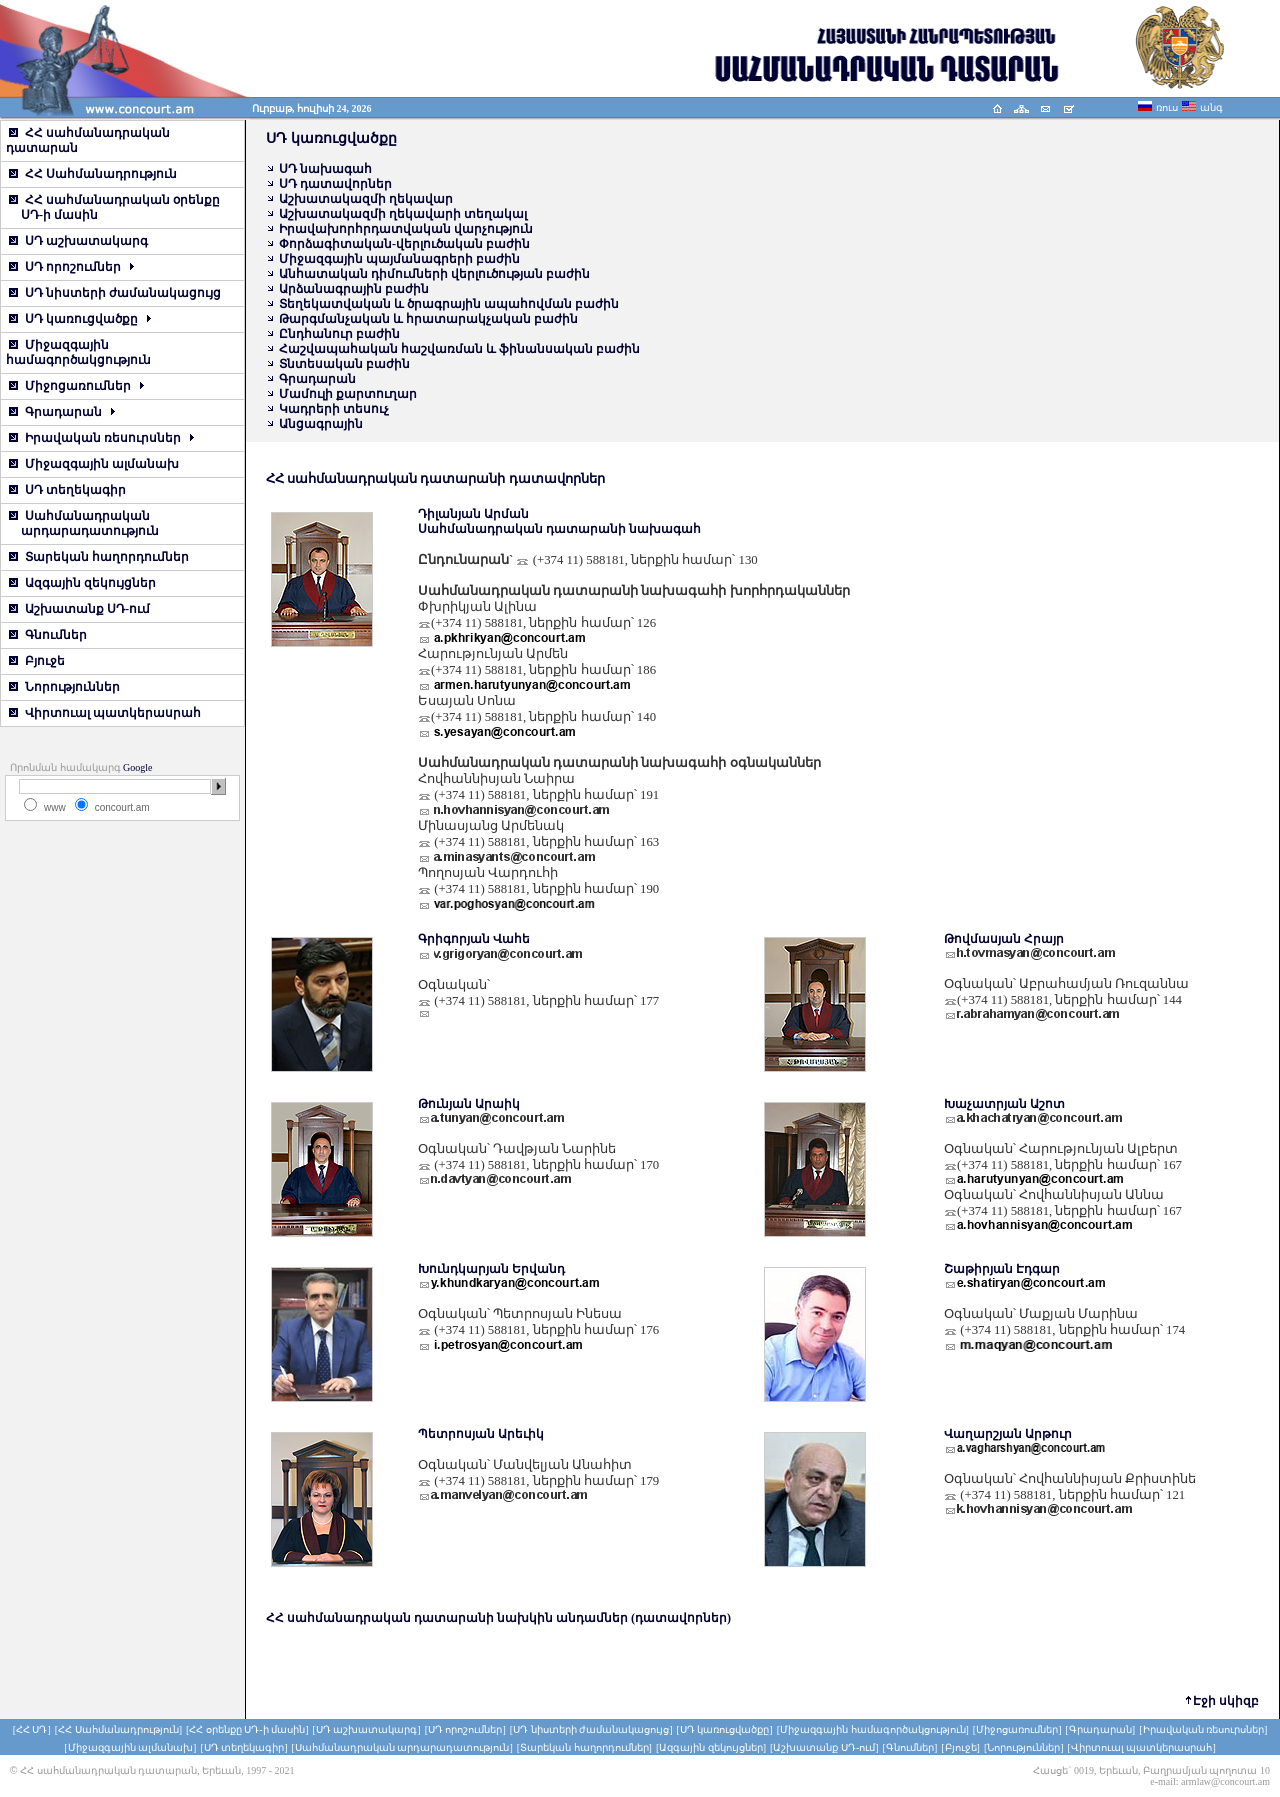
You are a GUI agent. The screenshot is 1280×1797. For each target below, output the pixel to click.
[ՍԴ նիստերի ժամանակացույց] (591, 1729)
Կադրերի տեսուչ (334, 409)
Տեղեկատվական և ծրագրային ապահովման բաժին (449, 304)
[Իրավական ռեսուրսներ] (1203, 1729)
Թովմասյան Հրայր (1004, 939)
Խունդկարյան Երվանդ (491, 1269)
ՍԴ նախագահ (325, 169)
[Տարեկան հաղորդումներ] (584, 1747)
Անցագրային (321, 424)
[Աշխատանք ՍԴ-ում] (824, 1747)
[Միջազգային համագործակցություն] (873, 1729)
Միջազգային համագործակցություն (78, 352)
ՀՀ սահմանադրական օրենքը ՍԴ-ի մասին (113, 207)
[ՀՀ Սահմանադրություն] (118, 1729)
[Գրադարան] (1101, 1729)
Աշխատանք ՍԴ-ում (79, 609)
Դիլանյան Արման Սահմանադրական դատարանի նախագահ (559, 521)
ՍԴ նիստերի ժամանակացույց (115, 293)
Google (137, 767)
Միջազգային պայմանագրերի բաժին (399, 259)
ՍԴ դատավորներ (335, 184)
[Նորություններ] (1024, 1747)
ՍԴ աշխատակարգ (78, 241)
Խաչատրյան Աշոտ (1004, 1104)
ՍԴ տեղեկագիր (67, 490)
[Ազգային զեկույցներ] (711, 1747)
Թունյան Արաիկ (469, 1104)
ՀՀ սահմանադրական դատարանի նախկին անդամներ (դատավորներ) (498, 1618)
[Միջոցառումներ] (1017, 1729)
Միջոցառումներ (76, 386)
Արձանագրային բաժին (354, 289)
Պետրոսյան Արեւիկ (481, 1434)
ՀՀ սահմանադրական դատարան (88, 140)
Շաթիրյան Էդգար (1002, 1269)
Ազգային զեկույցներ (82, 583)
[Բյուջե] (960, 1747)
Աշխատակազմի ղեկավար (366, 199)
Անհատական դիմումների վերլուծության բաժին (434, 274)
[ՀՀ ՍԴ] (32, 1729)
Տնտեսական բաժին (344, 364)
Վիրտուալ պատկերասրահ (105, 713)
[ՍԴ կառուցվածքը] (725, 1729)
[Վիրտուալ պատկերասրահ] (1142, 1747)
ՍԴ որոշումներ (71, 267)
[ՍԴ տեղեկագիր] (243, 1747)
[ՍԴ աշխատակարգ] (366, 1729)
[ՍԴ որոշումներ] (465, 1729)
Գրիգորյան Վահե (474, 939)
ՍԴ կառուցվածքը (80, 319)
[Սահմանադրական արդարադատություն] (402, 1747)
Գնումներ (48, 635)
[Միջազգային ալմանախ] (130, 1747)
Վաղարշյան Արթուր (1008, 1434)
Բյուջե (37, 661)
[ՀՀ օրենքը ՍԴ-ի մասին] (247, 1729)
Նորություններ (64, 687)
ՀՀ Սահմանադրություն (93, 174)
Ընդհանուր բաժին (339, 334)
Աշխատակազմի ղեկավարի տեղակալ (403, 214)
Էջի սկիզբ (1226, 1701)
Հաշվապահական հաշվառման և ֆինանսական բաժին (459, 349)
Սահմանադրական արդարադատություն (82, 523)
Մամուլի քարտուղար (348, 394)
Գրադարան (62, 412)
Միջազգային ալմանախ (94, 464)
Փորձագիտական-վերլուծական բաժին (404, 244)
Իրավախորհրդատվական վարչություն (406, 229)
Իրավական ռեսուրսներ (101, 438)
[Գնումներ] (910, 1747)
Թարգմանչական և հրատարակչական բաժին (428, 319)
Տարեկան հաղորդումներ (99, 557)
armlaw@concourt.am (1225, 1781)
